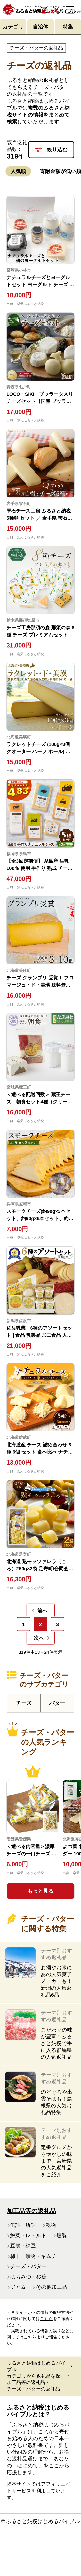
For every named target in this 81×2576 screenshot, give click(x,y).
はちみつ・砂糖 (28, 2277)
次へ (39, 1638)
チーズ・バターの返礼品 (36, 48)
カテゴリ (13, 27)
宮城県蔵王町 (18, 1087)
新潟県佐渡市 (18, 1320)
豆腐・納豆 (23, 2245)
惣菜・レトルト (28, 2235)
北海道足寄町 (18, 1554)
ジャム (18, 2287)
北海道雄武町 (18, 1437)
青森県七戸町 (18, 387)
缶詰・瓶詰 (23, 2225)
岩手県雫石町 (18, 503)
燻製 (61, 2235)
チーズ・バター (28, 2266)
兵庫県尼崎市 (18, 1204)
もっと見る (40, 1891)
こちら (46, 2318)
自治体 (40, 27)
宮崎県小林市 (18, 270)
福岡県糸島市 (18, 853)
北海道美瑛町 (18, 737)
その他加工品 (51, 2287)
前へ (42, 1610)
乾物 (51, 2225)
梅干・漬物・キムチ (33, 2256)
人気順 (18, 171)
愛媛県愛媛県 (18, 1839)
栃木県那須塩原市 (22, 620)
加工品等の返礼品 (31, 2210)
